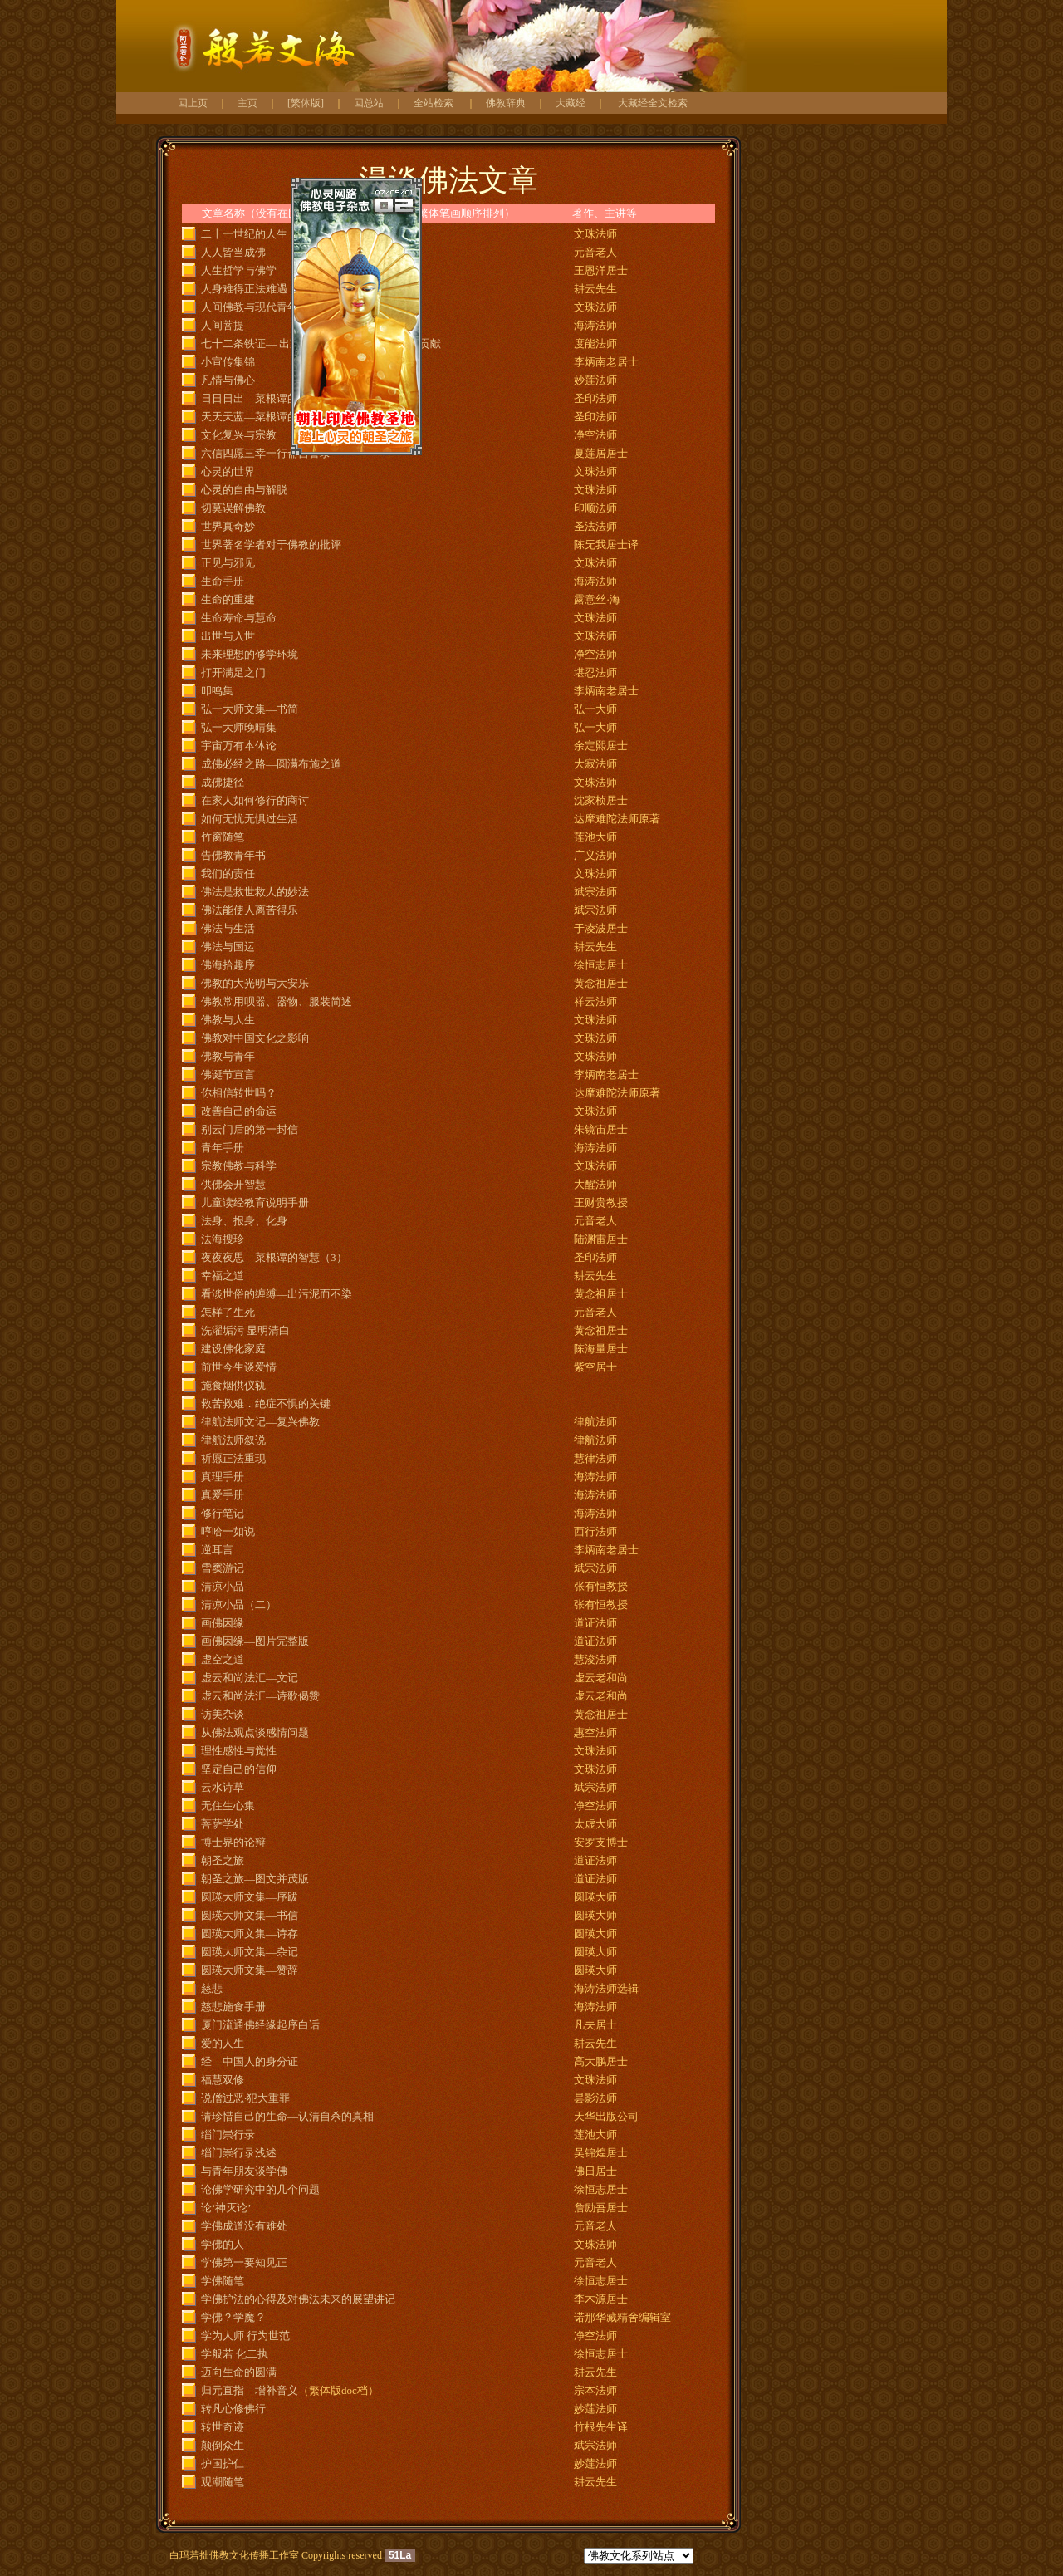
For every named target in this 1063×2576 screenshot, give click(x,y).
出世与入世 (228, 636)
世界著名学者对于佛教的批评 (271, 544)
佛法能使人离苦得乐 (249, 910)
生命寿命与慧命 (239, 617)
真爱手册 (222, 1495)
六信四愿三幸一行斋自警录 (266, 453)
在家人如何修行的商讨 (255, 800)
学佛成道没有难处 (244, 2226)
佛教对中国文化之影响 (255, 1038)
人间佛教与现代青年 (249, 307)
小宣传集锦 (228, 362)
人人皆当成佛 (233, 252)
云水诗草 (222, 1787)
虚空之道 (222, 1659)
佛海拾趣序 (228, 965)
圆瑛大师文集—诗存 (249, 1933)
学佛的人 (222, 2244)
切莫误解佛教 (233, 508)
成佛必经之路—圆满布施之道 (271, 764)
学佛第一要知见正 (244, 2262)
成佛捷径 (222, 782)
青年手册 (222, 1147)
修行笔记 (222, 1513)
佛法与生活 (228, 928)
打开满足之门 (233, 672)
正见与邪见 (228, 563)
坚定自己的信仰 (239, 1769)
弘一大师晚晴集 (239, 727)
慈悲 (212, 1988)
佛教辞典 (506, 103)
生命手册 (222, 581)
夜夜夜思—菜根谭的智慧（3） (274, 1257)
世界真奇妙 (228, 526)
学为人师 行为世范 (245, 2335)
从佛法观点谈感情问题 (255, 1732)
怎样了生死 (228, 1312)
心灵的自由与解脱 (244, 489)
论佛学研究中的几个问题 (260, 2189)
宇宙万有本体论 (239, 745)
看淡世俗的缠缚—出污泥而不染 (276, 1294)
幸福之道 (222, 1275)
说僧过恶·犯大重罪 (245, 2098)
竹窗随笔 (222, 837)
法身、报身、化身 (244, 1220)
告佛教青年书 (233, 855)
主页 (247, 103)
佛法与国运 (228, 946)
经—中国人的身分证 (249, 2061)
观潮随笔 (222, 2481)
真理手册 (222, 1476)
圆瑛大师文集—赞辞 (249, 1970)
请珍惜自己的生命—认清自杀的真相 (287, 2116)
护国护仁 (222, 2463)
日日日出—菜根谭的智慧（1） (274, 398)
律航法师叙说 (233, 1440)
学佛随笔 (222, 2280)
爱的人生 (222, 2043)
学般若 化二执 (234, 2354)
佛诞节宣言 (228, 1074)
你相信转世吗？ (239, 1093)
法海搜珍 (222, 1239)
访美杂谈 (222, 1714)
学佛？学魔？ (233, 2317)
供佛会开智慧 (233, 1184)
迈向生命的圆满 (239, 2372)
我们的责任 (228, 873)
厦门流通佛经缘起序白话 (260, 2025)
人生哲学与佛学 (239, 270)
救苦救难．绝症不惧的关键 (266, 1403)
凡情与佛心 (228, 380)
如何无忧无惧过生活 (249, 818)
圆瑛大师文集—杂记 (249, 1951)
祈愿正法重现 (233, 1458)
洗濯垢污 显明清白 (245, 1330)
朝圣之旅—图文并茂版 (255, 1878)
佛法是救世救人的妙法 (255, 892)
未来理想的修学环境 (249, 654)
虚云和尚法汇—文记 (249, 1677)
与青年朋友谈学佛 (244, 2171)
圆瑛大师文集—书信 (249, 1915)
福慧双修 (222, 2079)
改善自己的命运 (239, 1111)
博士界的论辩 (233, 1842)
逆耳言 (217, 1549)
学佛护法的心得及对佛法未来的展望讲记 (298, 2299)
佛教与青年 (228, 1056)
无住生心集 (228, 1805)
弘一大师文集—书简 (249, 709)
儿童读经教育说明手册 (255, 1202)
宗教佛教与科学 (239, 1166)
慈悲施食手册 (233, 2006)
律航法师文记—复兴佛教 (260, 1422)
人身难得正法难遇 (244, 288)
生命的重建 (228, 599)
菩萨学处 (222, 1824)
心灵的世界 (228, 471)
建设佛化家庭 (233, 1348)
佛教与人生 (228, 1019)
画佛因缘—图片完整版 (255, 1641)
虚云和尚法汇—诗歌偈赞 (260, 1696)
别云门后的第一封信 (249, 1129)
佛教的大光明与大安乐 (255, 983)
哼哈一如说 (228, 1531)
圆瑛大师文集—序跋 (249, 1897)
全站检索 (433, 103)
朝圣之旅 (222, 1860)
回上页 (193, 103)
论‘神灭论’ (226, 2207)
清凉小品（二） (239, 1604)
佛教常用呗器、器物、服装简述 (276, 1001)
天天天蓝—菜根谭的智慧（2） (274, 416)
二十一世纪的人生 (244, 234)
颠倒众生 (222, 2445)
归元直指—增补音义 (249, 2390)
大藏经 (570, 103)
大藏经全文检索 (653, 103)
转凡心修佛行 (233, 2408)
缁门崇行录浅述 (239, 2153)
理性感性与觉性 (239, 1750)
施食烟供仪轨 (233, 1385)
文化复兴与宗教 (239, 435)
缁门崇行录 (228, 2134)
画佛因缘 (222, 1623)
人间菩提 (222, 325)
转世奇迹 (222, 2427)
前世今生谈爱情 (239, 1367)
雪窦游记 (222, 1568)
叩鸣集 (217, 690)
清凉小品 (222, 1586)
